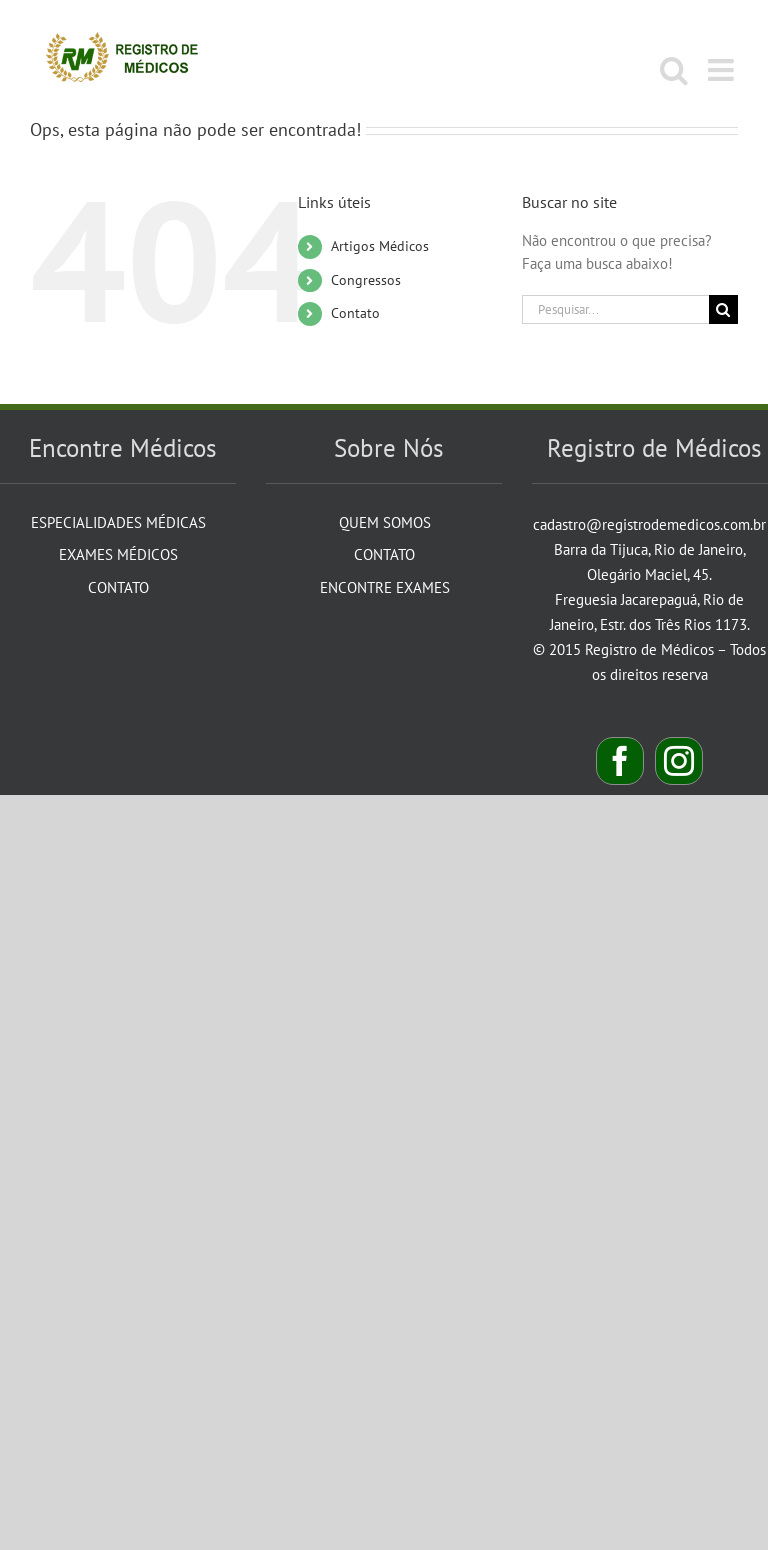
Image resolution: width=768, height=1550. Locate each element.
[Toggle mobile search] (674, 70)
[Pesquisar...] (615, 309)
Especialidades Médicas (118, 522)
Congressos (366, 280)
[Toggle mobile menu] (723, 70)
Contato (355, 313)
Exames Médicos (118, 554)
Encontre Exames (385, 587)
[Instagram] (679, 761)
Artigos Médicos (380, 246)
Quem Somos (385, 522)
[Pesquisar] (723, 309)
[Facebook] (620, 761)
